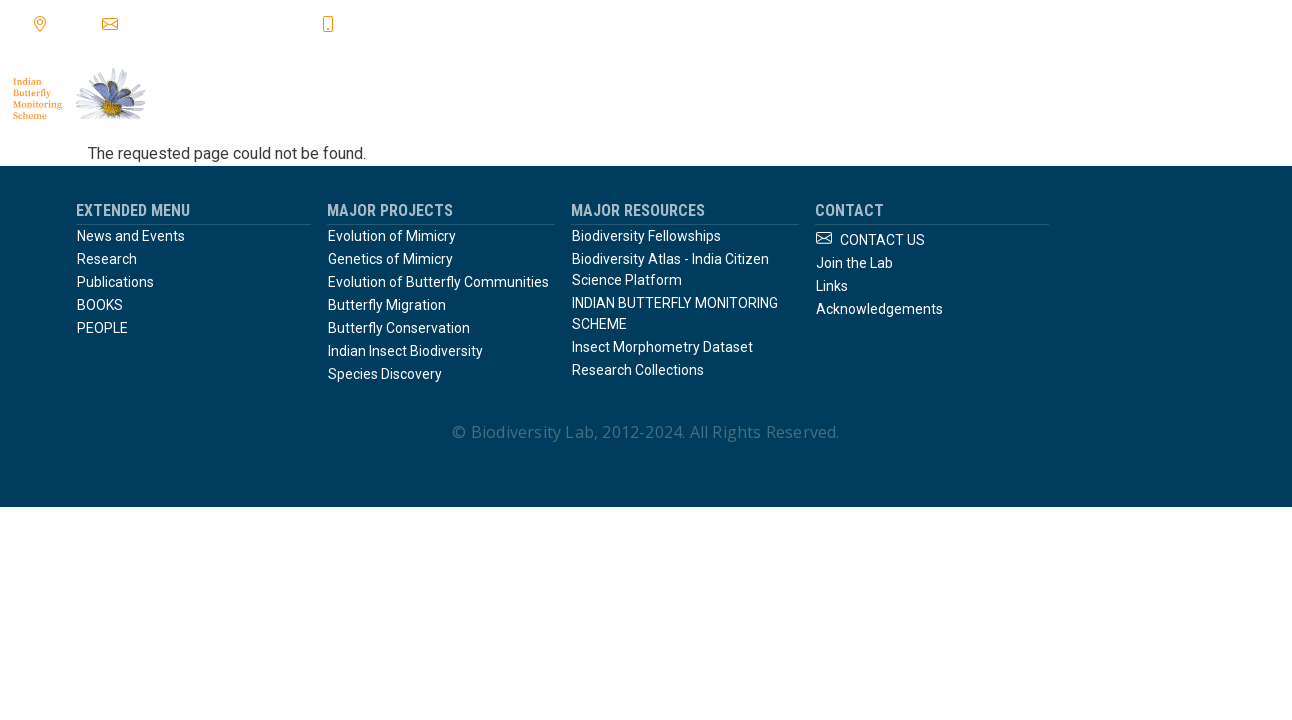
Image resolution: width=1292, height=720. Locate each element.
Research (107, 259)
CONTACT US (882, 240)
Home (586, 94)
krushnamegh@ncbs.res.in (219, 22)
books (933, 94)
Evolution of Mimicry (392, 236)
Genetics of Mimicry (390, 259)
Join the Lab (854, 263)
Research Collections (638, 370)
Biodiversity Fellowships (646, 236)
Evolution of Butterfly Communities (438, 282)
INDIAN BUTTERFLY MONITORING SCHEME (675, 313)
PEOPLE (102, 328)
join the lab (1225, 94)
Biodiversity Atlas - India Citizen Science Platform (670, 269)
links (1020, 94)
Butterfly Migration (387, 305)
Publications (115, 282)
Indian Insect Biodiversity (405, 351)
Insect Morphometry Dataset (662, 347)
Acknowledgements (879, 309)
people (1109, 94)
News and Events (131, 236)
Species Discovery (385, 374)
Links (832, 286)
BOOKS (100, 305)
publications (816, 94)
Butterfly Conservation (399, 328)
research (687, 94)
